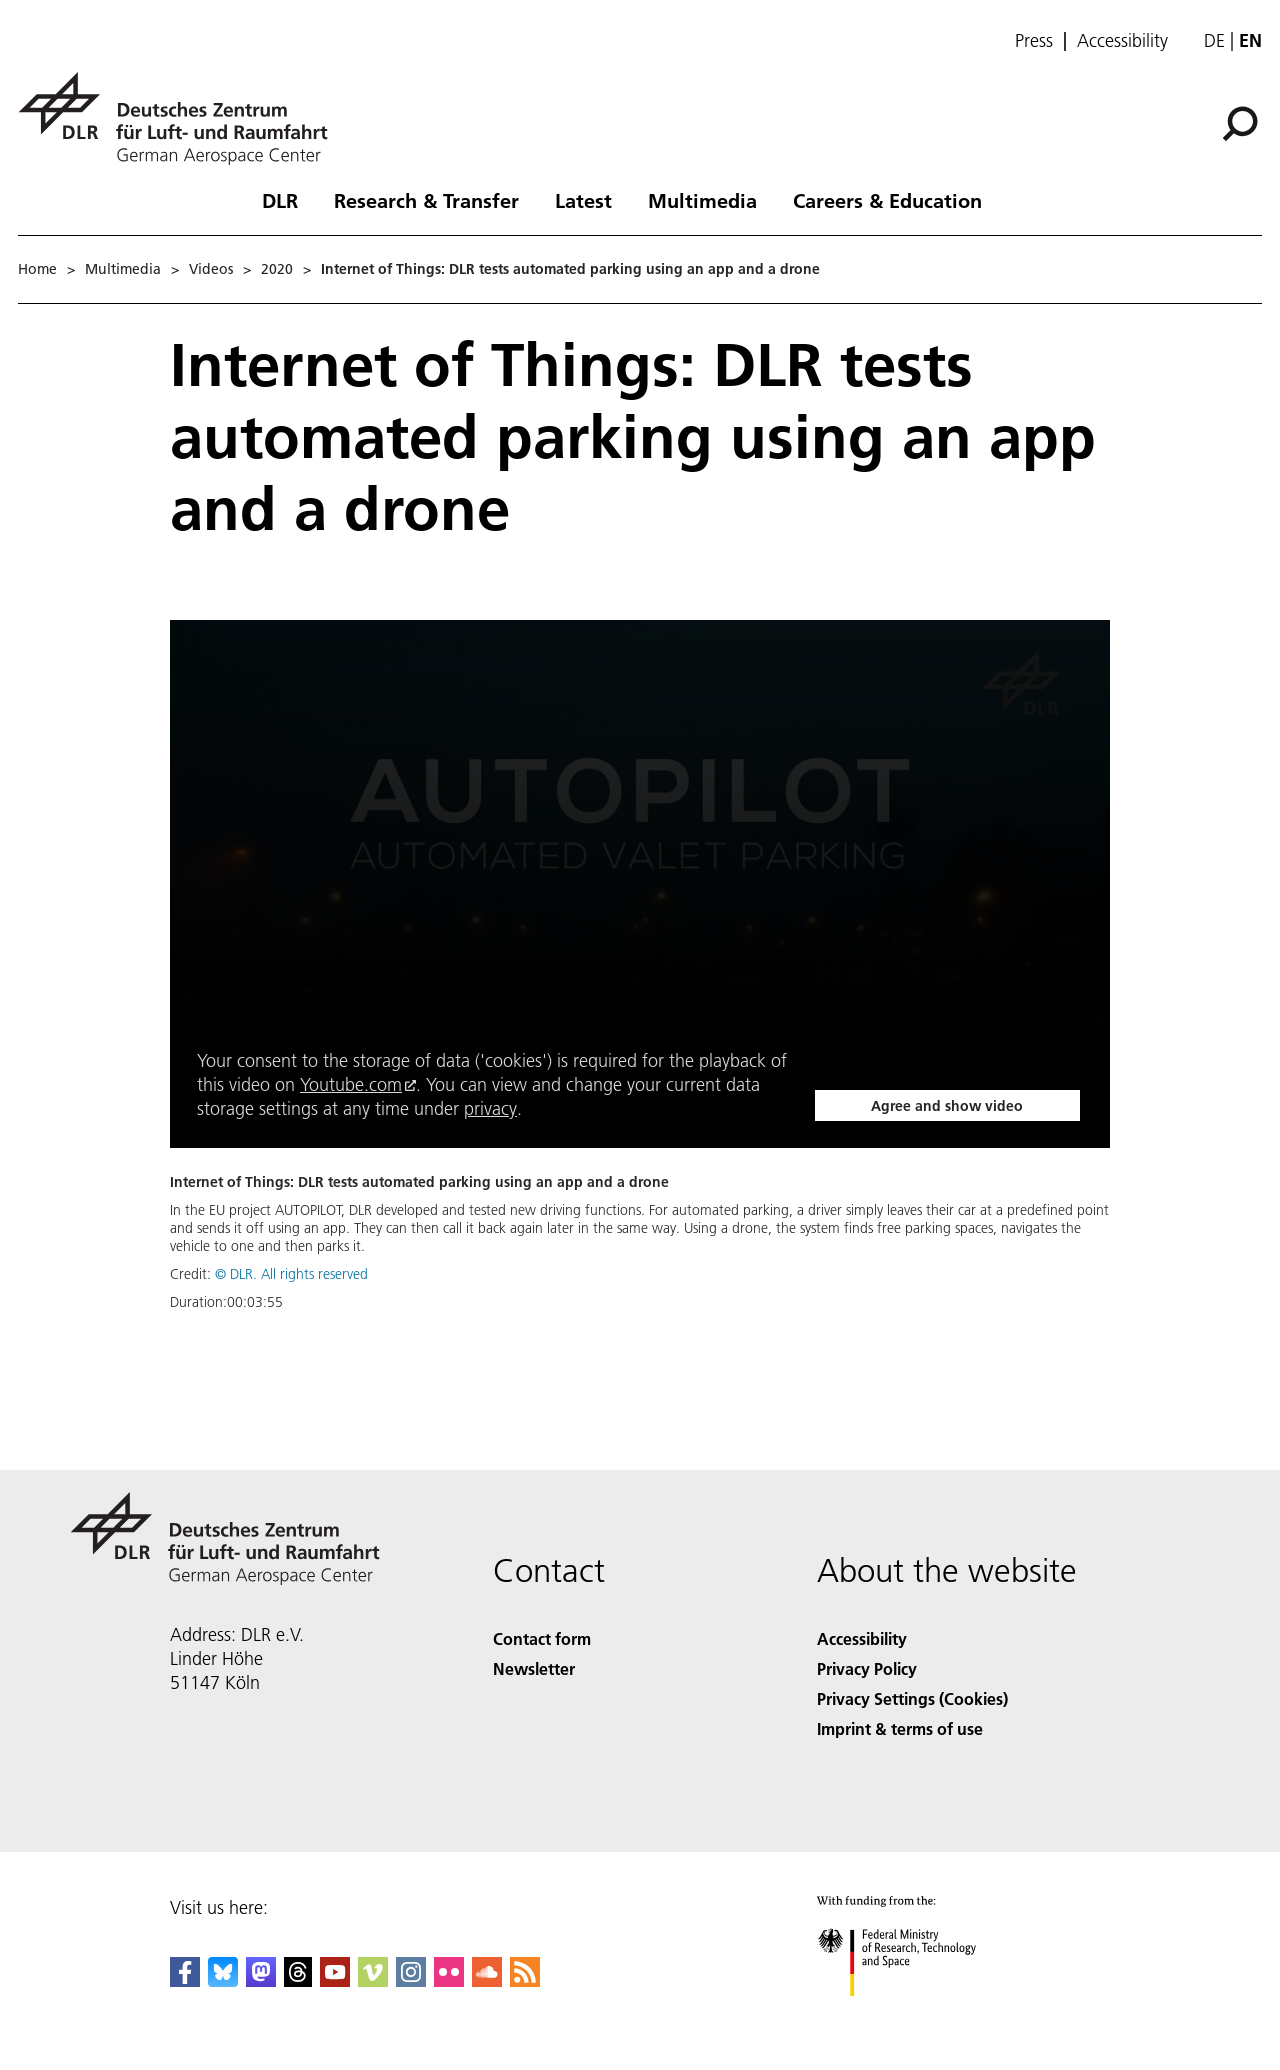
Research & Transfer (426, 200)
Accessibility (1122, 41)
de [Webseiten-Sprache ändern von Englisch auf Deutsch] (1214, 40)
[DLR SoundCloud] (487, 1980)
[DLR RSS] (525, 1980)
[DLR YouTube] (335, 1980)
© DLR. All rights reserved (291, 1274)
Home (37, 269)
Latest (583, 200)
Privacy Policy (867, 1668)
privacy (490, 1108)
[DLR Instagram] (411, 1980)
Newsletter (534, 1668)
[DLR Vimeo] (373, 1980)
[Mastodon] (261, 1980)
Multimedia (702, 200)
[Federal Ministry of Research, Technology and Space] (914, 2013)
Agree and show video (947, 1106)
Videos (211, 269)
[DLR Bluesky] (223, 1980)
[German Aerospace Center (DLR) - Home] (181, 118)
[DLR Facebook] (185, 1980)
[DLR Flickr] (449, 1980)
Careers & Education (887, 200)
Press (1034, 41)
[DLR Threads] (298, 1980)
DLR (280, 200)
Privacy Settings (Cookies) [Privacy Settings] (912, 1698)
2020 (277, 269)
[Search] (1240, 124)
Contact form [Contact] (542, 1638)
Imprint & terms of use (900, 1728)
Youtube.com (351, 1084)
